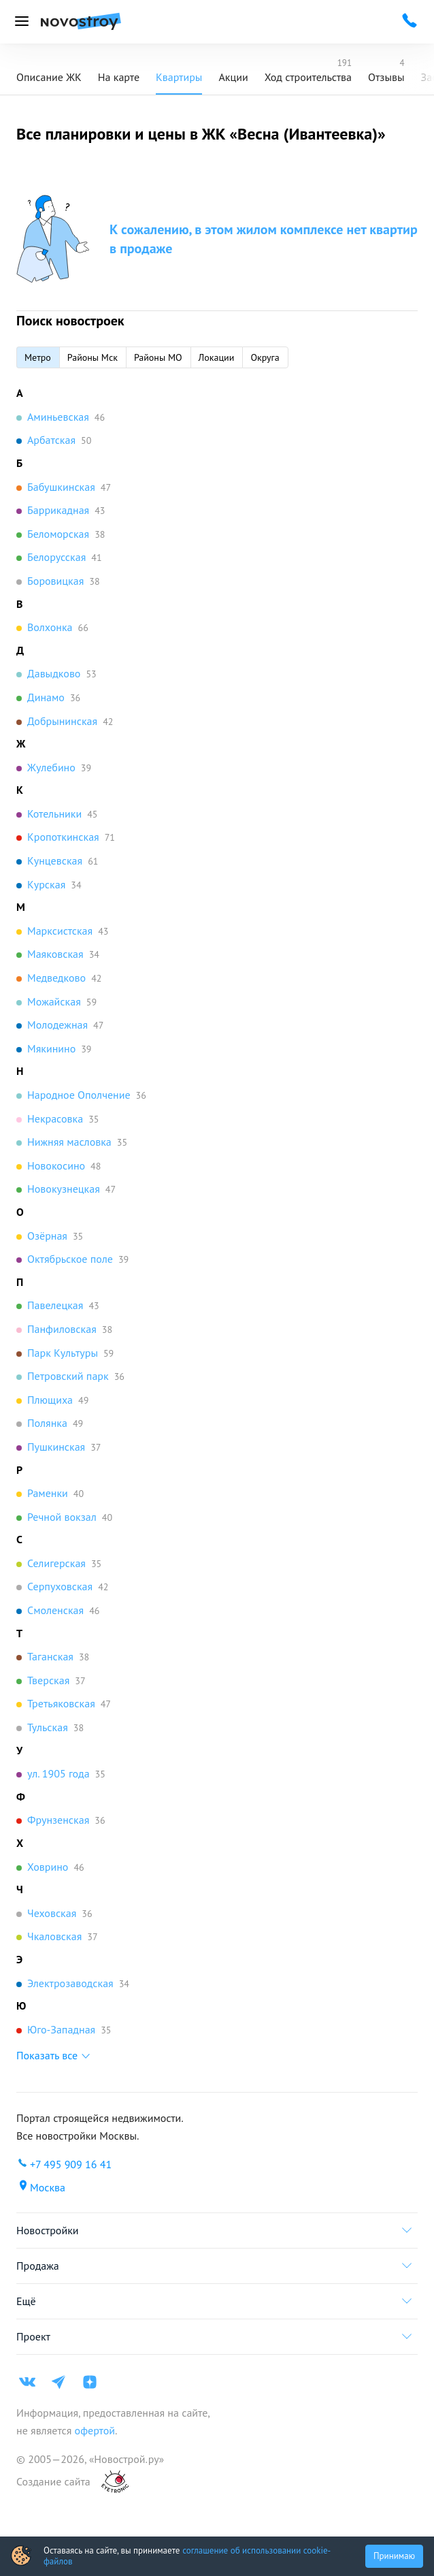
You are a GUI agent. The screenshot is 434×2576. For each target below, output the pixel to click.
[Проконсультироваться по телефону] (409, 20)
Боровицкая (55, 580)
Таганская (50, 1656)
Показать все (47, 2055)
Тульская (47, 1727)
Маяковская (55, 954)
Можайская (54, 1001)
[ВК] (27, 2382)
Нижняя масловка (69, 1141)
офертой (93, 2430)
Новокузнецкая (63, 1188)
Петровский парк (68, 1376)
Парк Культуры (62, 1352)
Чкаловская (54, 1936)
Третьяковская (61, 1703)
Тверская (48, 1680)
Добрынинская (62, 721)
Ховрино (47, 1866)
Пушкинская (56, 1446)
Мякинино (51, 1048)
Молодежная (57, 1024)
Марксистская (60, 930)
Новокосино (56, 1165)
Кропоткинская (63, 836)
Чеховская (51, 1913)
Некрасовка (55, 1118)
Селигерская (56, 1563)
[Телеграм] (58, 2382)
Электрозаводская (70, 1983)
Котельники (54, 813)
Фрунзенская (58, 1819)
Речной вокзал (62, 1517)
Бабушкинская (61, 487)
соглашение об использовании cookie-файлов (187, 2556)
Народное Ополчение (79, 1094)
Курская (46, 884)
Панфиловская (62, 1329)
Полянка (47, 1423)
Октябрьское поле (70, 1259)
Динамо (46, 697)
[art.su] (106, 2481)
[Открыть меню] (22, 22)
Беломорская (58, 534)
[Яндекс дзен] (90, 2382)
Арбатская (51, 440)
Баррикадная (58, 510)
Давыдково (53, 673)
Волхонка (50, 627)
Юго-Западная (61, 2029)
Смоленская (55, 1610)
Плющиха (50, 1399)
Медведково (56, 977)
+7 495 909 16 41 (71, 2164)
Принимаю (394, 2556)
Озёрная (47, 1235)
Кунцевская (54, 860)
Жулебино (51, 767)
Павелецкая (55, 1305)
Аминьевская (58, 416)
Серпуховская (60, 1586)
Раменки (47, 1493)
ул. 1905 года (58, 1773)
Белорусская (56, 557)
